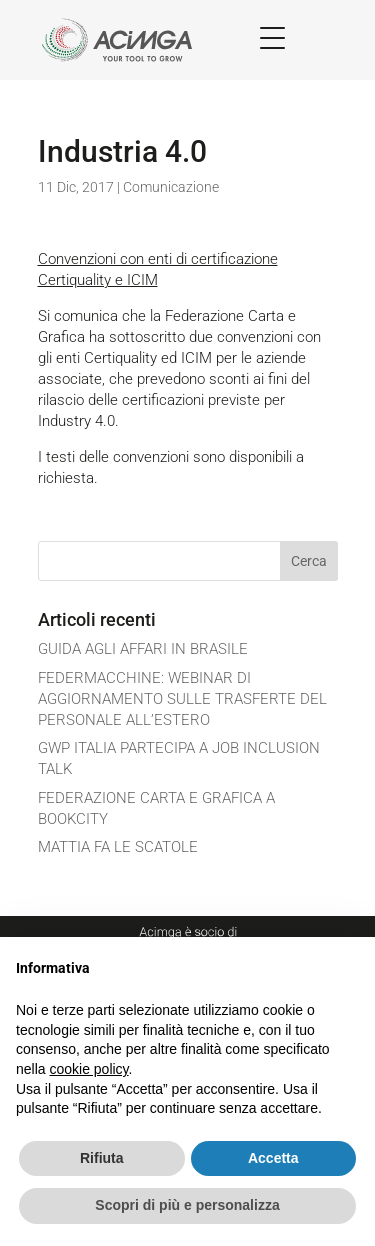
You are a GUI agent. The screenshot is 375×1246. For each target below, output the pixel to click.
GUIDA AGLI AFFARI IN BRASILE (143, 649)
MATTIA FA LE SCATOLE (118, 847)
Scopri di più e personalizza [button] (187, 1205)
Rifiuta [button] (102, 1158)
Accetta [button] (273, 1158)
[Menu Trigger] (272, 37)
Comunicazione (171, 187)
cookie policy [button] (88, 1069)
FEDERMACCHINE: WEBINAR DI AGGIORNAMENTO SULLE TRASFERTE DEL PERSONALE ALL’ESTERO (182, 699)
